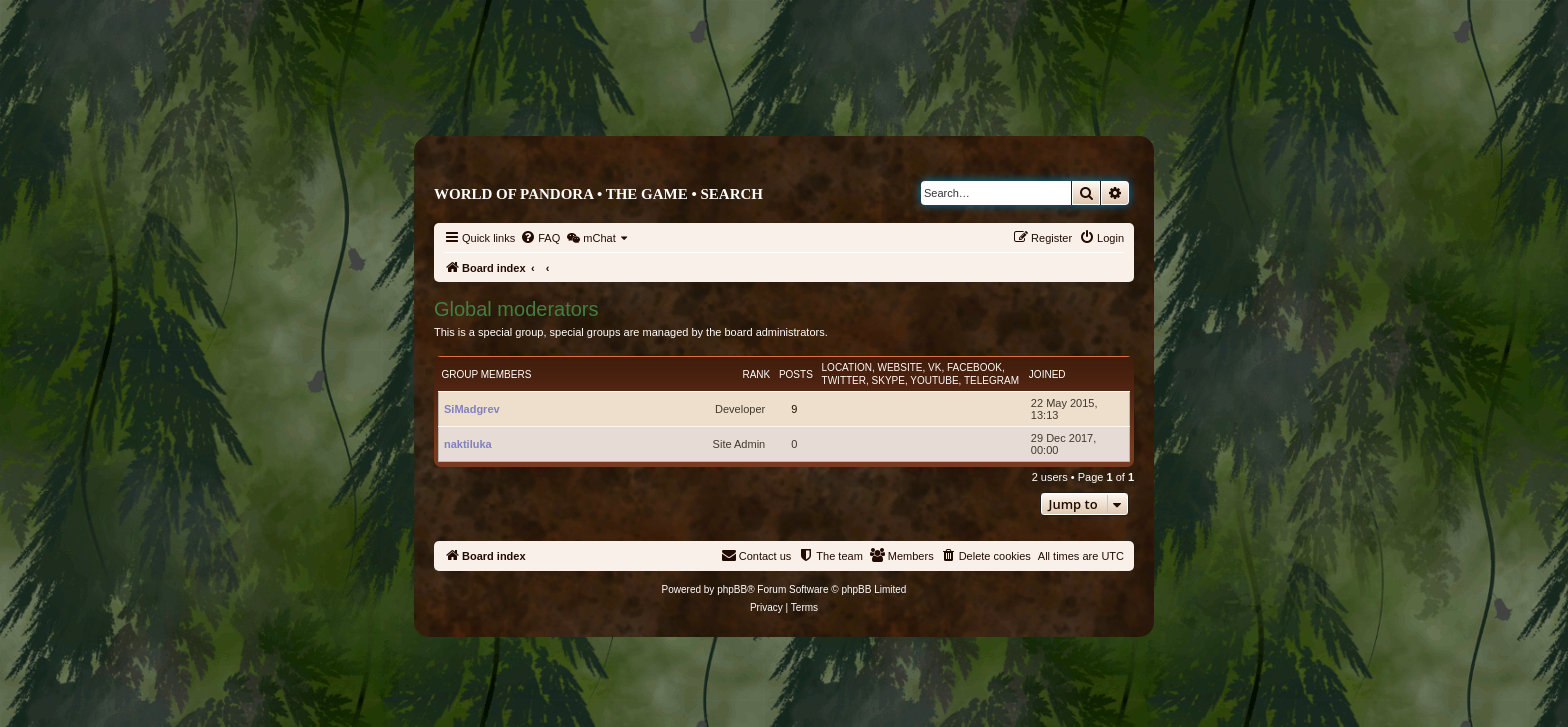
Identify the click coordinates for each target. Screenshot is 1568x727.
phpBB (732, 589)
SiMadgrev (472, 409)
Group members (487, 374)
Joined (1047, 374)
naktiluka (468, 444)
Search (731, 194)
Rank (756, 374)
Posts (796, 374)
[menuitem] (540, 238)
